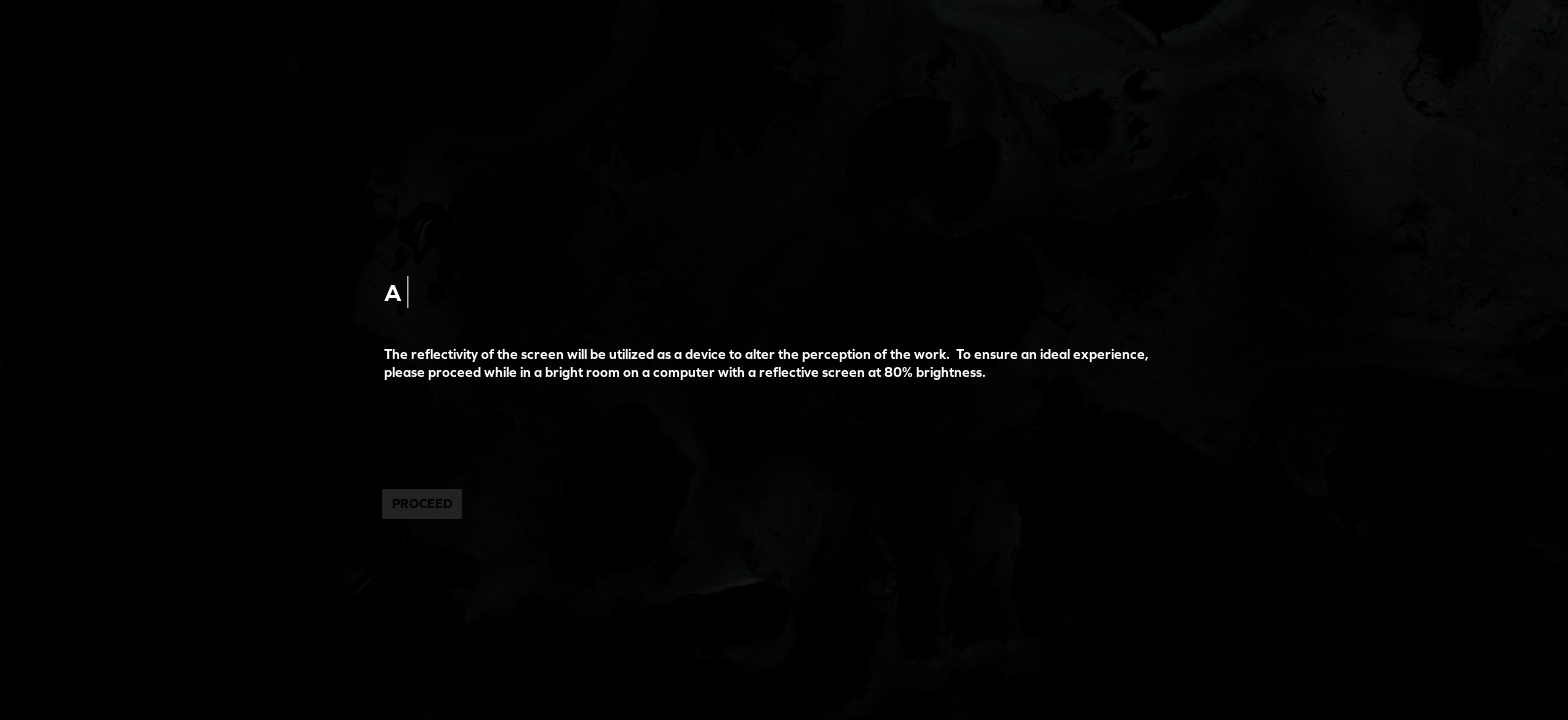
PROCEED (422, 503)
